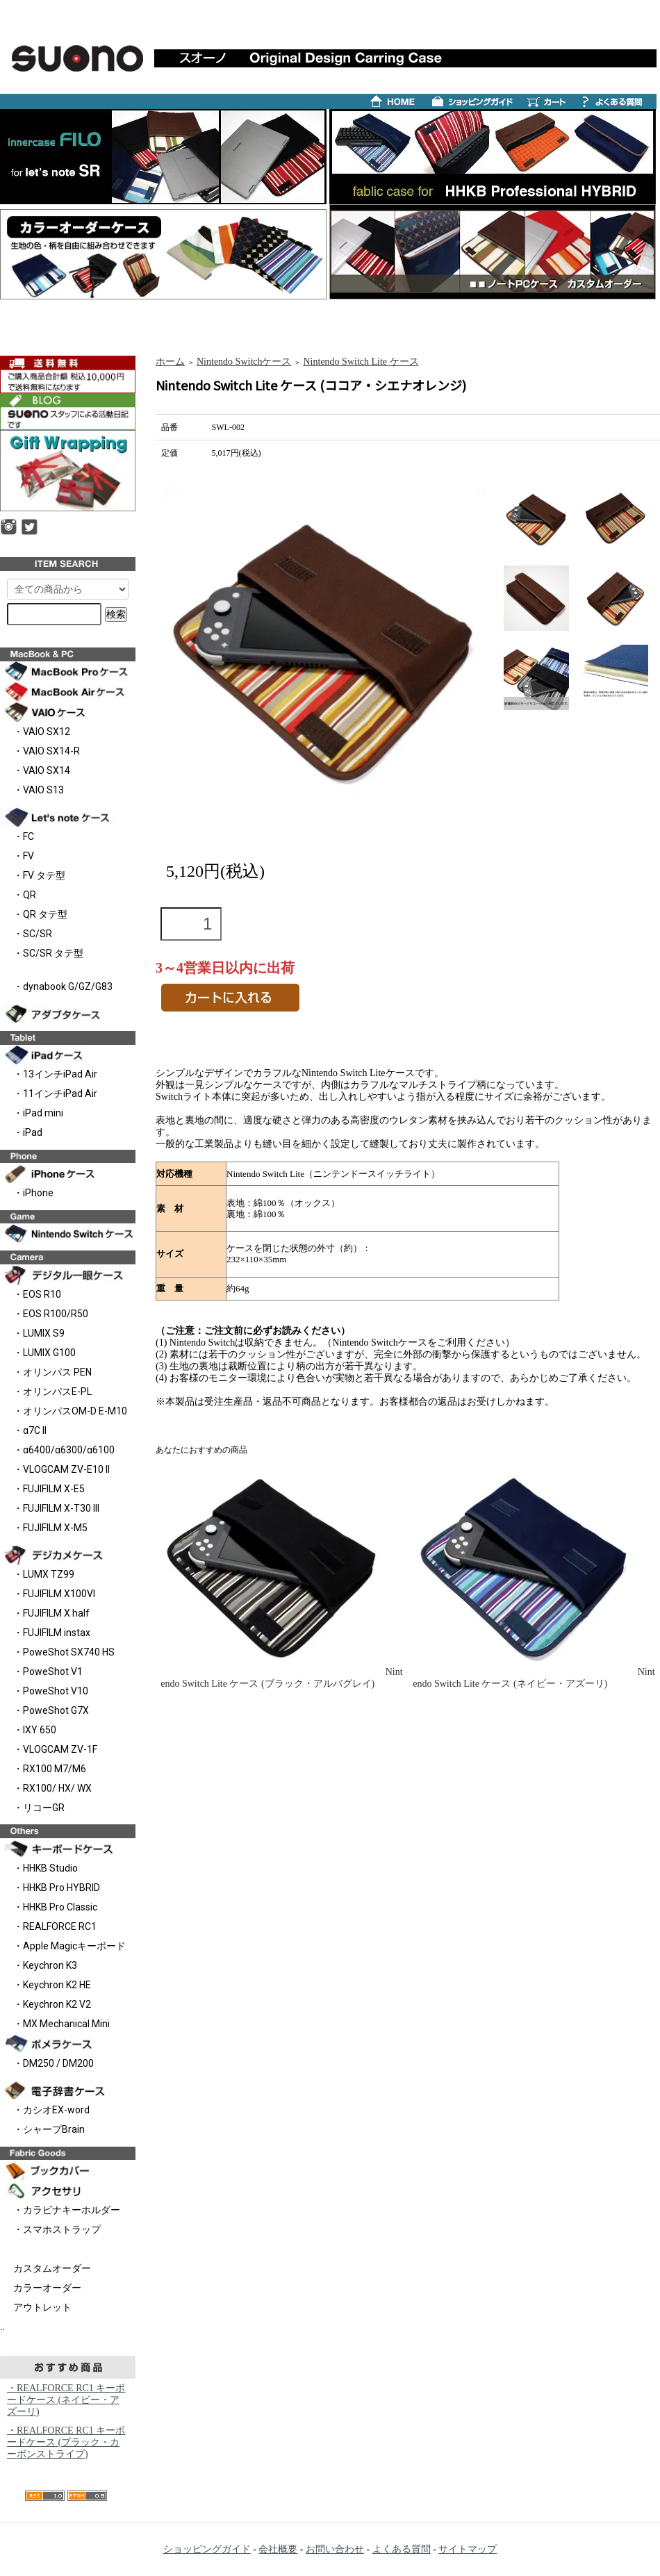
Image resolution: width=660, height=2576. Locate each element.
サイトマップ (467, 2549)
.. (2, 2327)
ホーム (170, 361)
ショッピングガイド (207, 2549)
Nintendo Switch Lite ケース (361, 361)
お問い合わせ (335, 2549)
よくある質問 (401, 2549)
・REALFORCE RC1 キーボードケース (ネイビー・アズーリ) (66, 2400)
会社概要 (277, 2549)
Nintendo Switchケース (244, 361)
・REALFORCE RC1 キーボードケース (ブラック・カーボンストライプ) (66, 2442)
